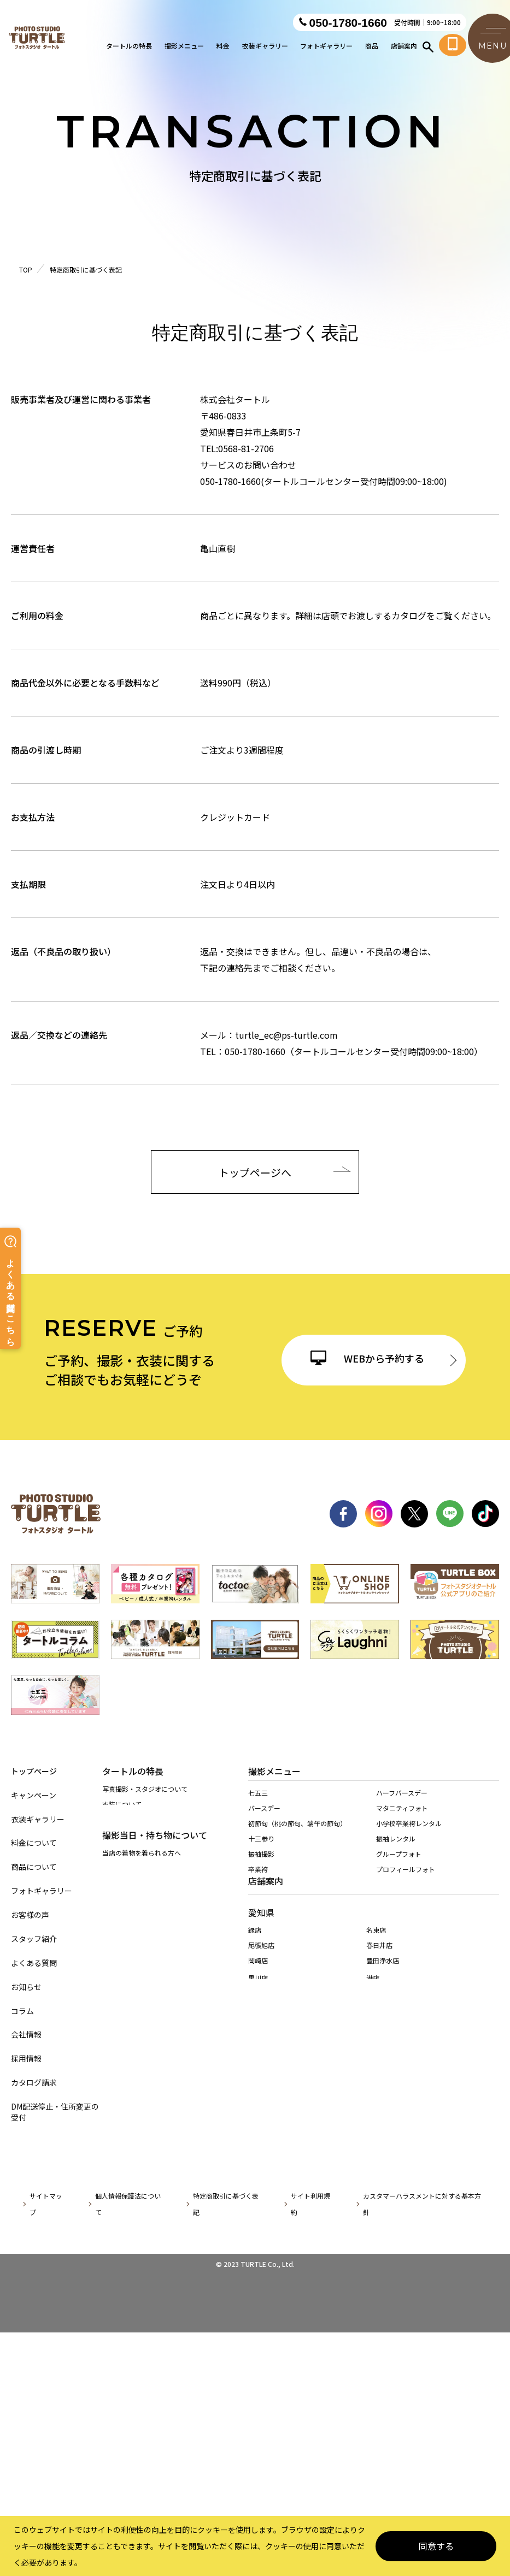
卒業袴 (258, 1881)
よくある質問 (34, 1963)
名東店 (376, 2136)
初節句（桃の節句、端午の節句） (297, 1835)
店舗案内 (404, 46)
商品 (371, 46)
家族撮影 (261, 1980)
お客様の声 (30, 1915)
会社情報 (26, 2034)
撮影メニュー (184, 46)
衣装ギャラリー (265, 46)
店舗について (122, 1856)
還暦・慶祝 (264, 1897)
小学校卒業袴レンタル (409, 1835)
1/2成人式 (263, 1964)
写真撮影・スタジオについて (144, 1795)
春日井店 (379, 2151)
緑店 (254, 2136)
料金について (34, 1843)
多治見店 (261, 2327)
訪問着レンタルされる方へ (141, 1948)
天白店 (258, 2217)
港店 (372, 2184)
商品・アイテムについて (138, 1826)
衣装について (122, 1810)
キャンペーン (33, 1795)
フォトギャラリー (326, 46)
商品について (34, 1867)
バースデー (264, 1820)
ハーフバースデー (401, 1805)
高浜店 (376, 2232)
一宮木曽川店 (268, 2249)
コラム (22, 2011)
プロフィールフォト (405, 1881)
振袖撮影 (261, 1866)
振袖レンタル (395, 1851)
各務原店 (379, 2310)
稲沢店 (376, 2217)
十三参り (261, 1851)
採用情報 (26, 2058)
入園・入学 (264, 1949)
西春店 (258, 2199)
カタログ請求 (34, 2082)
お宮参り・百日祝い (277, 1934)
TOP (25, 269)
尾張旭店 (261, 2151)
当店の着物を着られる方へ (141, 1917)
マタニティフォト (402, 1820)
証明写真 (261, 2010)
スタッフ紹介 (34, 1939)
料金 (223, 46)
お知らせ (26, 1987)
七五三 (258, 1805)
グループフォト (398, 1866)
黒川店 (258, 2184)
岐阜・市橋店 (268, 2310)
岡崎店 (258, 2166)
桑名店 (258, 2373)
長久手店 (261, 2232)
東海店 (376, 2199)
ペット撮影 (264, 2025)
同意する (436, 2546)
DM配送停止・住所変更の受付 (55, 2112)
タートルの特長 (129, 46)
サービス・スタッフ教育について (151, 1841)
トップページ (34, 1771)
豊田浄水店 (382, 2166)
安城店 (258, 2265)
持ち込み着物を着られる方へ (144, 1933)
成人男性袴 (264, 1995)
